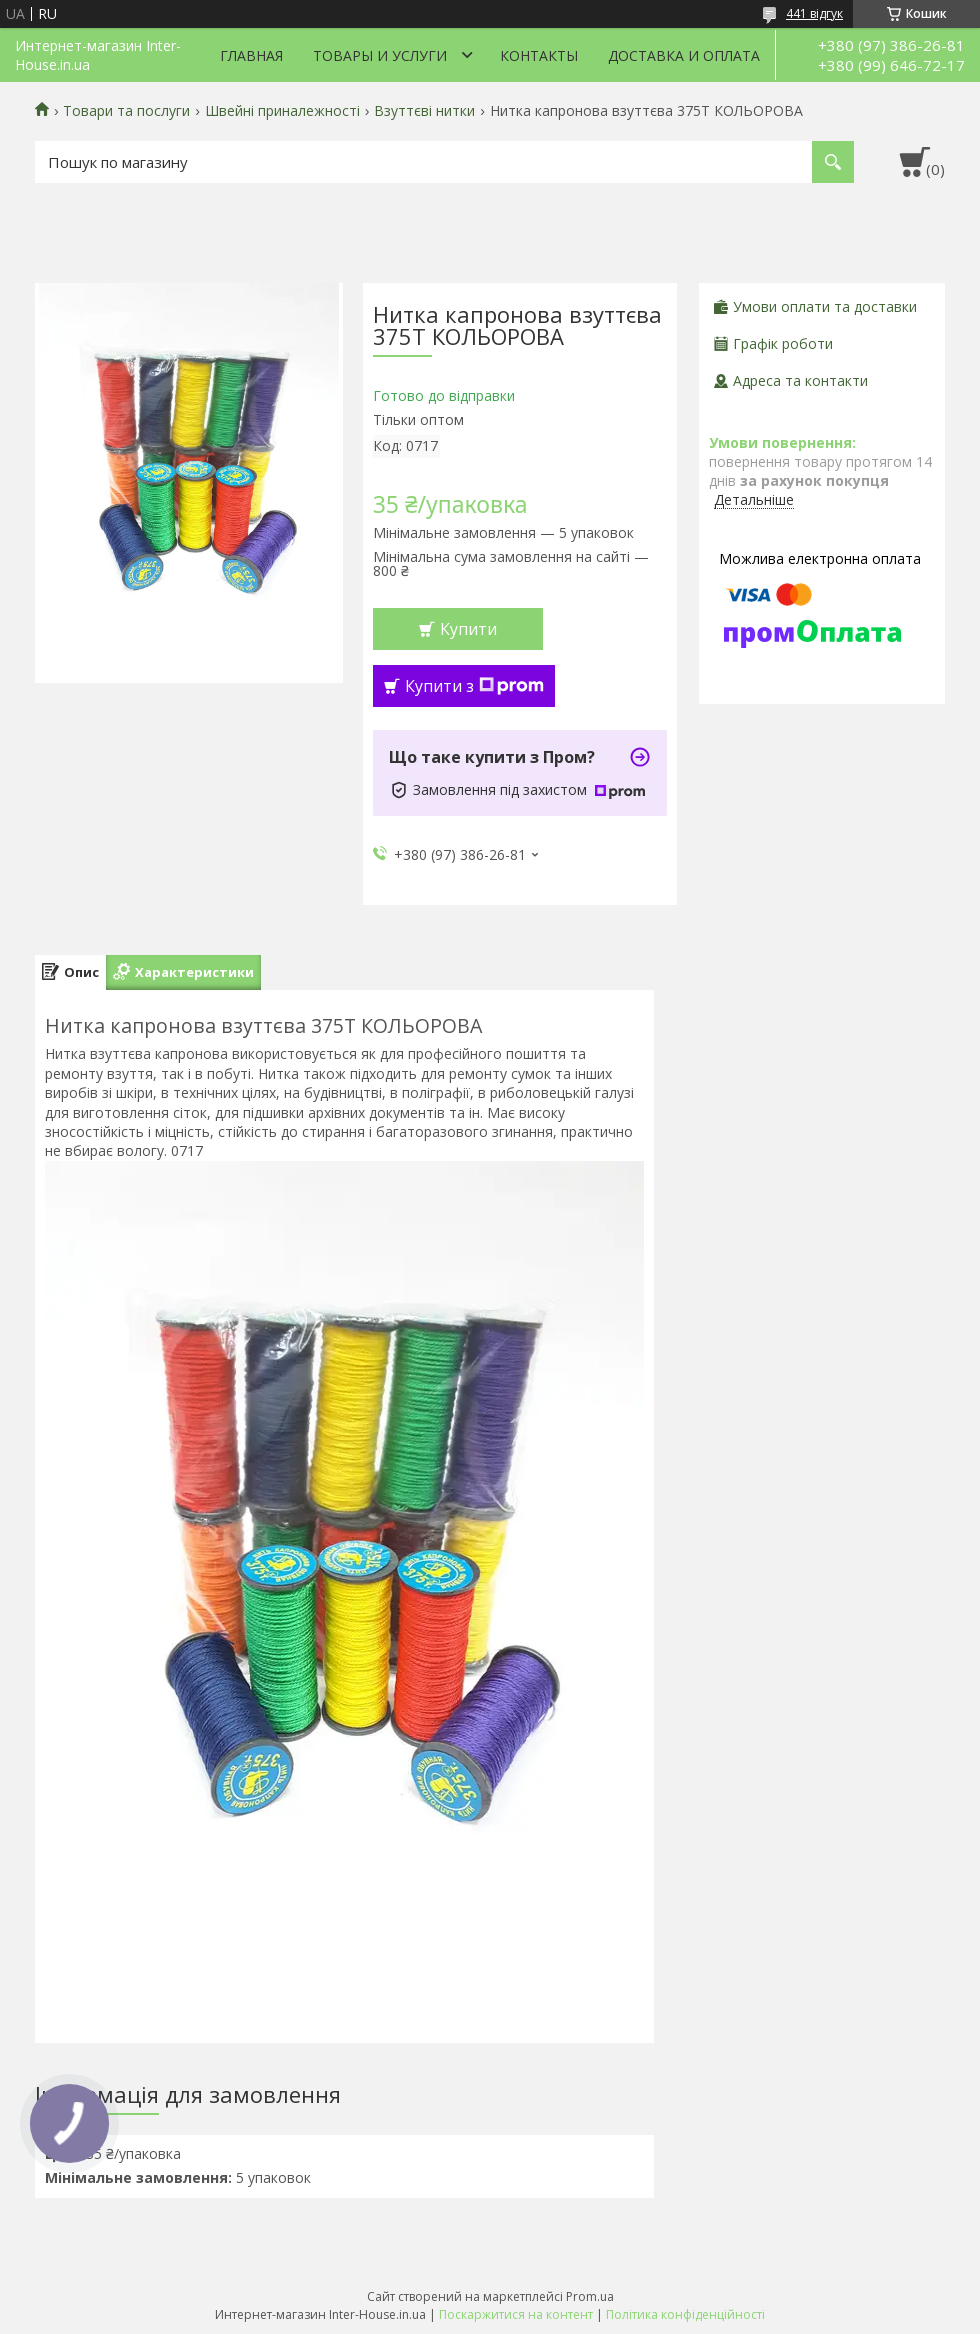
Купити (468, 629)
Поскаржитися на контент (516, 2314)
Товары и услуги (380, 55)
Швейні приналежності (282, 111)
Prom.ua (590, 2296)
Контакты (539, 55)
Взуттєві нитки (424, 111)
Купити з (474, 686)
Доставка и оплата (684, 55)
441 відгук (814, 13)
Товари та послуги (126, 111)
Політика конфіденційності (685, 2314)
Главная (251, 55)
